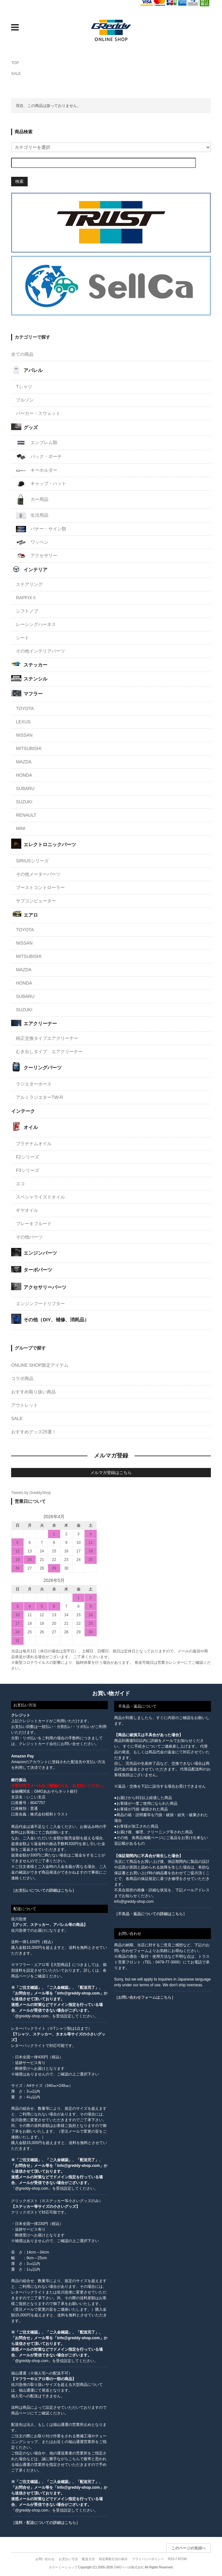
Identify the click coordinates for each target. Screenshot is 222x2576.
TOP (15, 63)
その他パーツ (29, 1236)
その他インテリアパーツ (40, 651)
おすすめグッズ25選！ (33, 1431)
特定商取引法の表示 (113, 2559)
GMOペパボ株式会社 (129, 2567)
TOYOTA (25, 708)
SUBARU (25, 788)
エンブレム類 (36, 443)
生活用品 (32, 515)
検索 (19, 181)
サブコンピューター (36, 900)
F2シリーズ (27, 1156)
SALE (16, 73)
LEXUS (23, 721)
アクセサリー (36, 556)
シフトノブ (27, 611)
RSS (171, 2559)
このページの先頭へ (188, 2548)
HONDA (24, 775)
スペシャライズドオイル (40, 1196)
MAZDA (23, 761)
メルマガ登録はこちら (111, 1472)
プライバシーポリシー (148, 2559)
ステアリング (29, 584)
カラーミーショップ (63, 2567)
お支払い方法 (68, 2559)
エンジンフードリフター (40, 1303)
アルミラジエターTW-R (39, 1097)
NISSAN (24, 735)
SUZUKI (24, 801)
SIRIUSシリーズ (32, 860)
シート (22, 637)
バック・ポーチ (39, 457)
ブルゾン (25, 399)
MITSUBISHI (28, 748)
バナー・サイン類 (41, 529)
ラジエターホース (34, 1083)
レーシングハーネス (36, 624)
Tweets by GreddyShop (31, 1492)
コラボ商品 (22, 1378)
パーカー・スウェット (38, 413)
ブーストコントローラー (40, 887)
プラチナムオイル (34, 1143)
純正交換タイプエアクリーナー (47, 1038)
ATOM (182, 2559)
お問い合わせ (44, 2559)
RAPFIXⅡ (26, 597)
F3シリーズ (27, 1170)
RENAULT (26, 815)
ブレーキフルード (34, 1223)
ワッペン (32, 542)
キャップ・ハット (41, 484)
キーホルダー (36, 470)
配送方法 (88, 2559)
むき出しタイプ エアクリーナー (49, 1051)
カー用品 (32, 499)
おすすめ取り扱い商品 (33, 1391)
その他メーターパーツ (38, 874)
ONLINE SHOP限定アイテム (39, 1365)
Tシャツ (24, 386)
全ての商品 (22, 354)
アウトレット (24, 1405)
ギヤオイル (27, 1210)
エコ (20, 1183)
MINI (20, 828)
